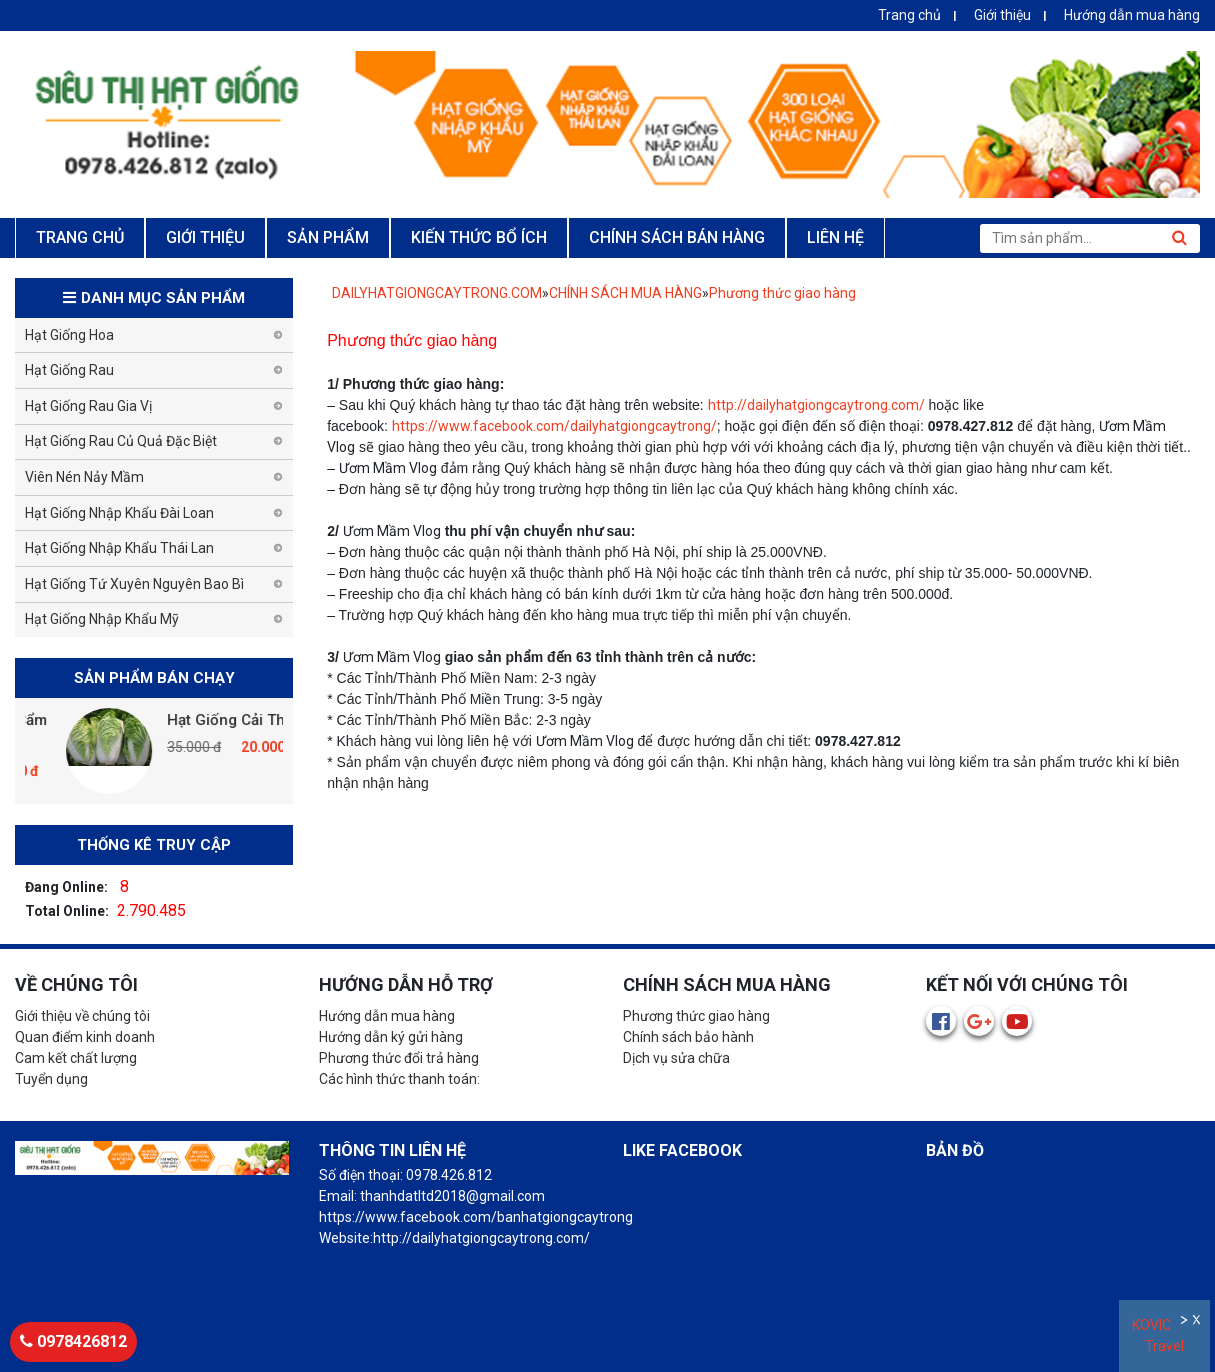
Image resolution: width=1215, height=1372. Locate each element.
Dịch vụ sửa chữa (676, 1058)
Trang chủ (909, 15)
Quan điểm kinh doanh (85, 1037)
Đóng (1198, 1322)
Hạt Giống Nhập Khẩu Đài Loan (119, 513)
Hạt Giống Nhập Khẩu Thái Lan (119, 548)
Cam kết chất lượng (76, 1058)
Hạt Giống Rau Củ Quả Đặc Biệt (121, 441)
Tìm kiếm (1179, 238)
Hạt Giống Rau (69, 370)
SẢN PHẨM (328, 237)
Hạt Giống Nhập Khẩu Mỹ (102, 619)
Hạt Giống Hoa (69, 335)
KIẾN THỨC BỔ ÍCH (479, 237)
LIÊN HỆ (835, 237)
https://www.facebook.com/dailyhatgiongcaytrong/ (554, 426)
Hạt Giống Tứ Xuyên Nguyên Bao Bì (134, 584)
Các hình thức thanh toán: (399, 1079)
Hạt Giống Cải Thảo (266, 720)
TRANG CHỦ (80, 237)
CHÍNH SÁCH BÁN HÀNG (677, 237)
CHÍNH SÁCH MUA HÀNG (625, 293)
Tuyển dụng (51, 1079)
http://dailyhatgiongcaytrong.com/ (816, 405)
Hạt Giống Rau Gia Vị (88, 406)
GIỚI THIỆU (205, 237)
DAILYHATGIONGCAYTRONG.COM (437, 293)
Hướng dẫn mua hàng (1132, 15)
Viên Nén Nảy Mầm (84, 477)
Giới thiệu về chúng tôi (82, 1016)
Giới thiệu (1002, 15)
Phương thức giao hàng (782, 293)
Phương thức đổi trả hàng (399, 1058)
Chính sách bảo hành (688, 1037)
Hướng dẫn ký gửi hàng (391, 1037)
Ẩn (1185, 1322)
